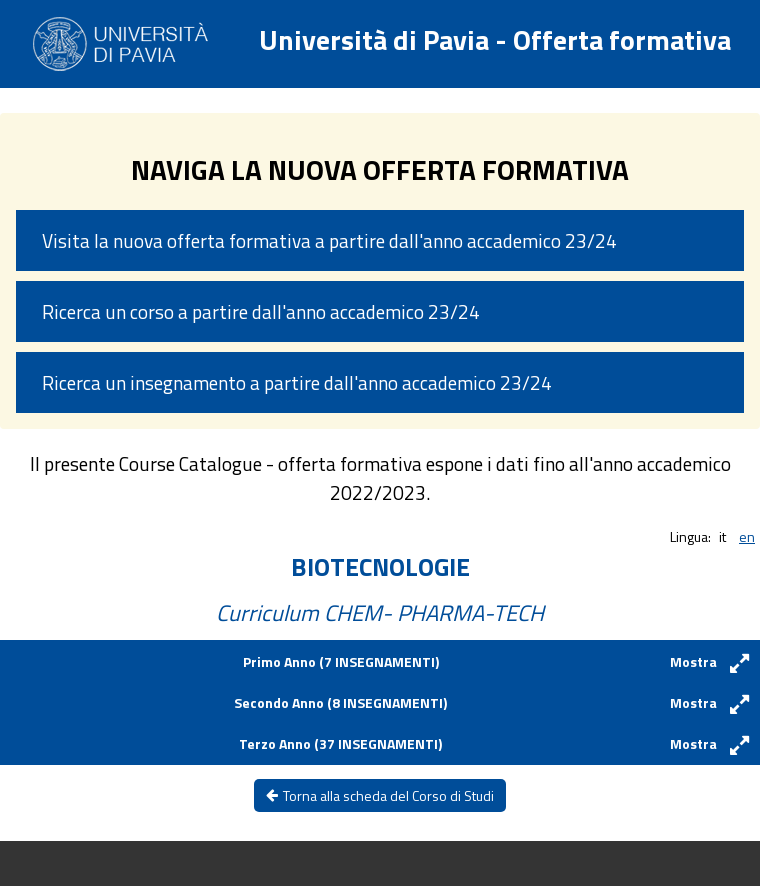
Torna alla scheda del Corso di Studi (380, 795)
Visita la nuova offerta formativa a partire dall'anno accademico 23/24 (329, 240)
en (747, 536)
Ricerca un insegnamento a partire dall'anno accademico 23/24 (297, 382)
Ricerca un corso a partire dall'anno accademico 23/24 (261, 311)
